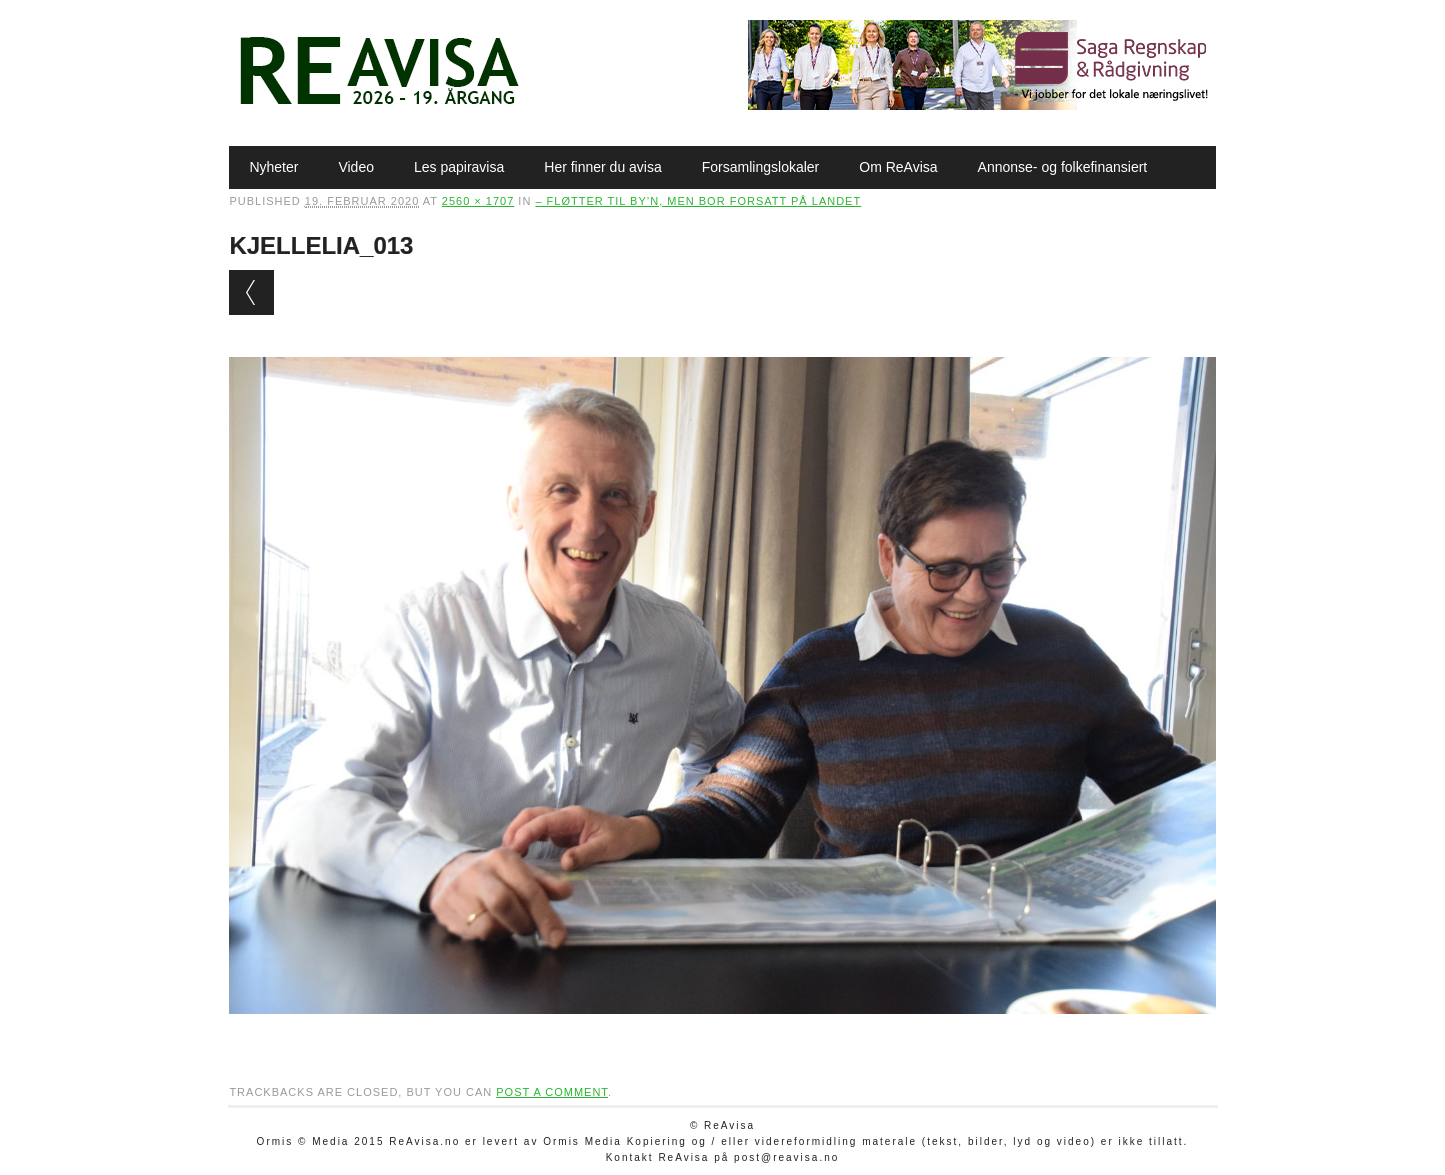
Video (356, 167)
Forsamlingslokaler (760, 167)
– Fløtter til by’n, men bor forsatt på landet (698, 201)
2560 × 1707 (478, 201)
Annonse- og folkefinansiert (1063, 167)
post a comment (552, 1092)
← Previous (251, 292)
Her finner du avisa (603, 167)
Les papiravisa (459, 167)
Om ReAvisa (898, 167)
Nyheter (273, 167)
